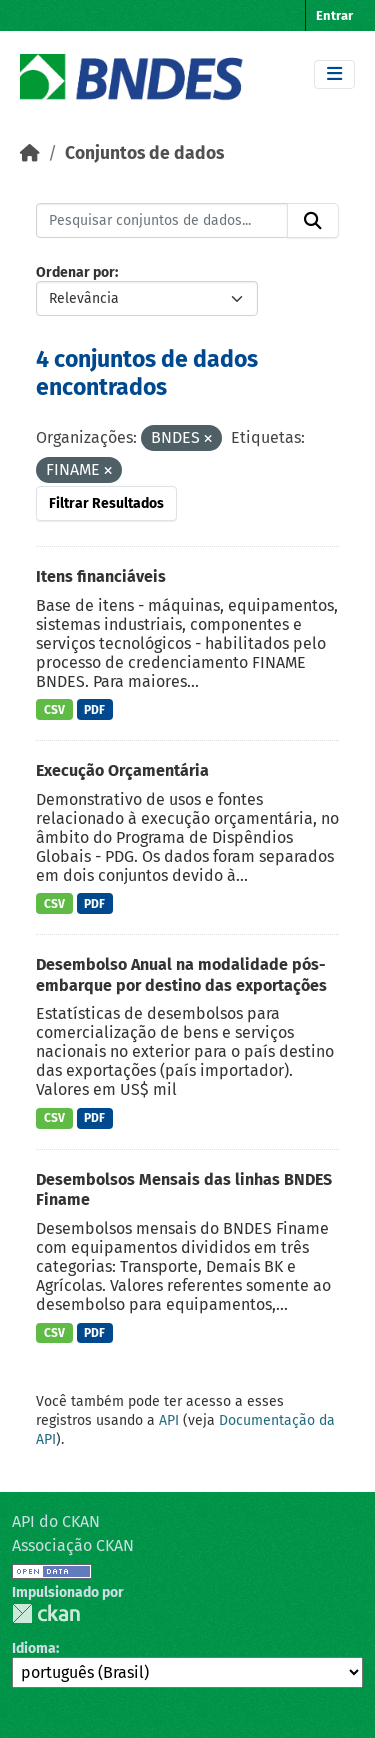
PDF (94, 710)
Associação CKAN (73, 1545)
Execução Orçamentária (122, 770)
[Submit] (313, 221)
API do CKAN (56, 1521)
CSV (54, 710)
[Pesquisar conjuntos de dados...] (162, 221)
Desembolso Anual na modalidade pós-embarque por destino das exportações (181, 975)
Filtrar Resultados (106, 503)
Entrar (334, 15)
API (169, 1420)
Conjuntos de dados (144, 153)
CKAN (46, 1613)
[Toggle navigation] (334, 74)
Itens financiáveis (101, 576)
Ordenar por (75, 272)
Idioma (34, 1648)
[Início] (30, 153)
